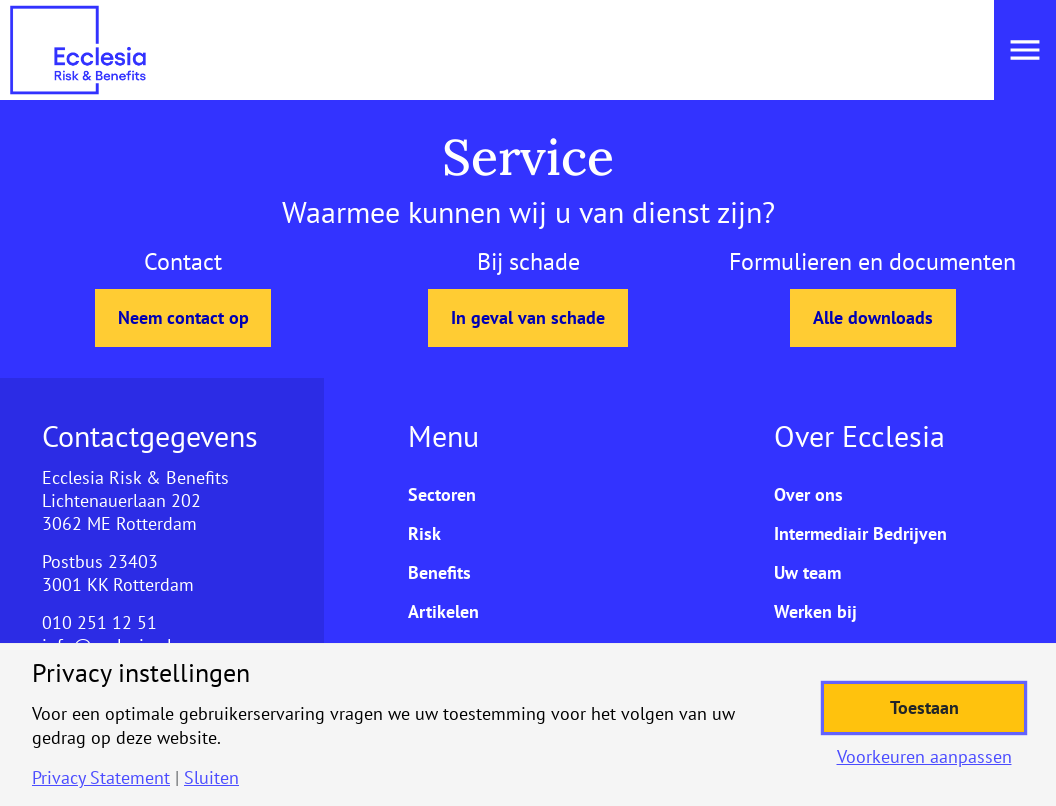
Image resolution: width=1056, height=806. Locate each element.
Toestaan (924, 707)
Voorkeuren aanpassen (924, 757)
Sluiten (211, 778)
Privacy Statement (101, 778)
